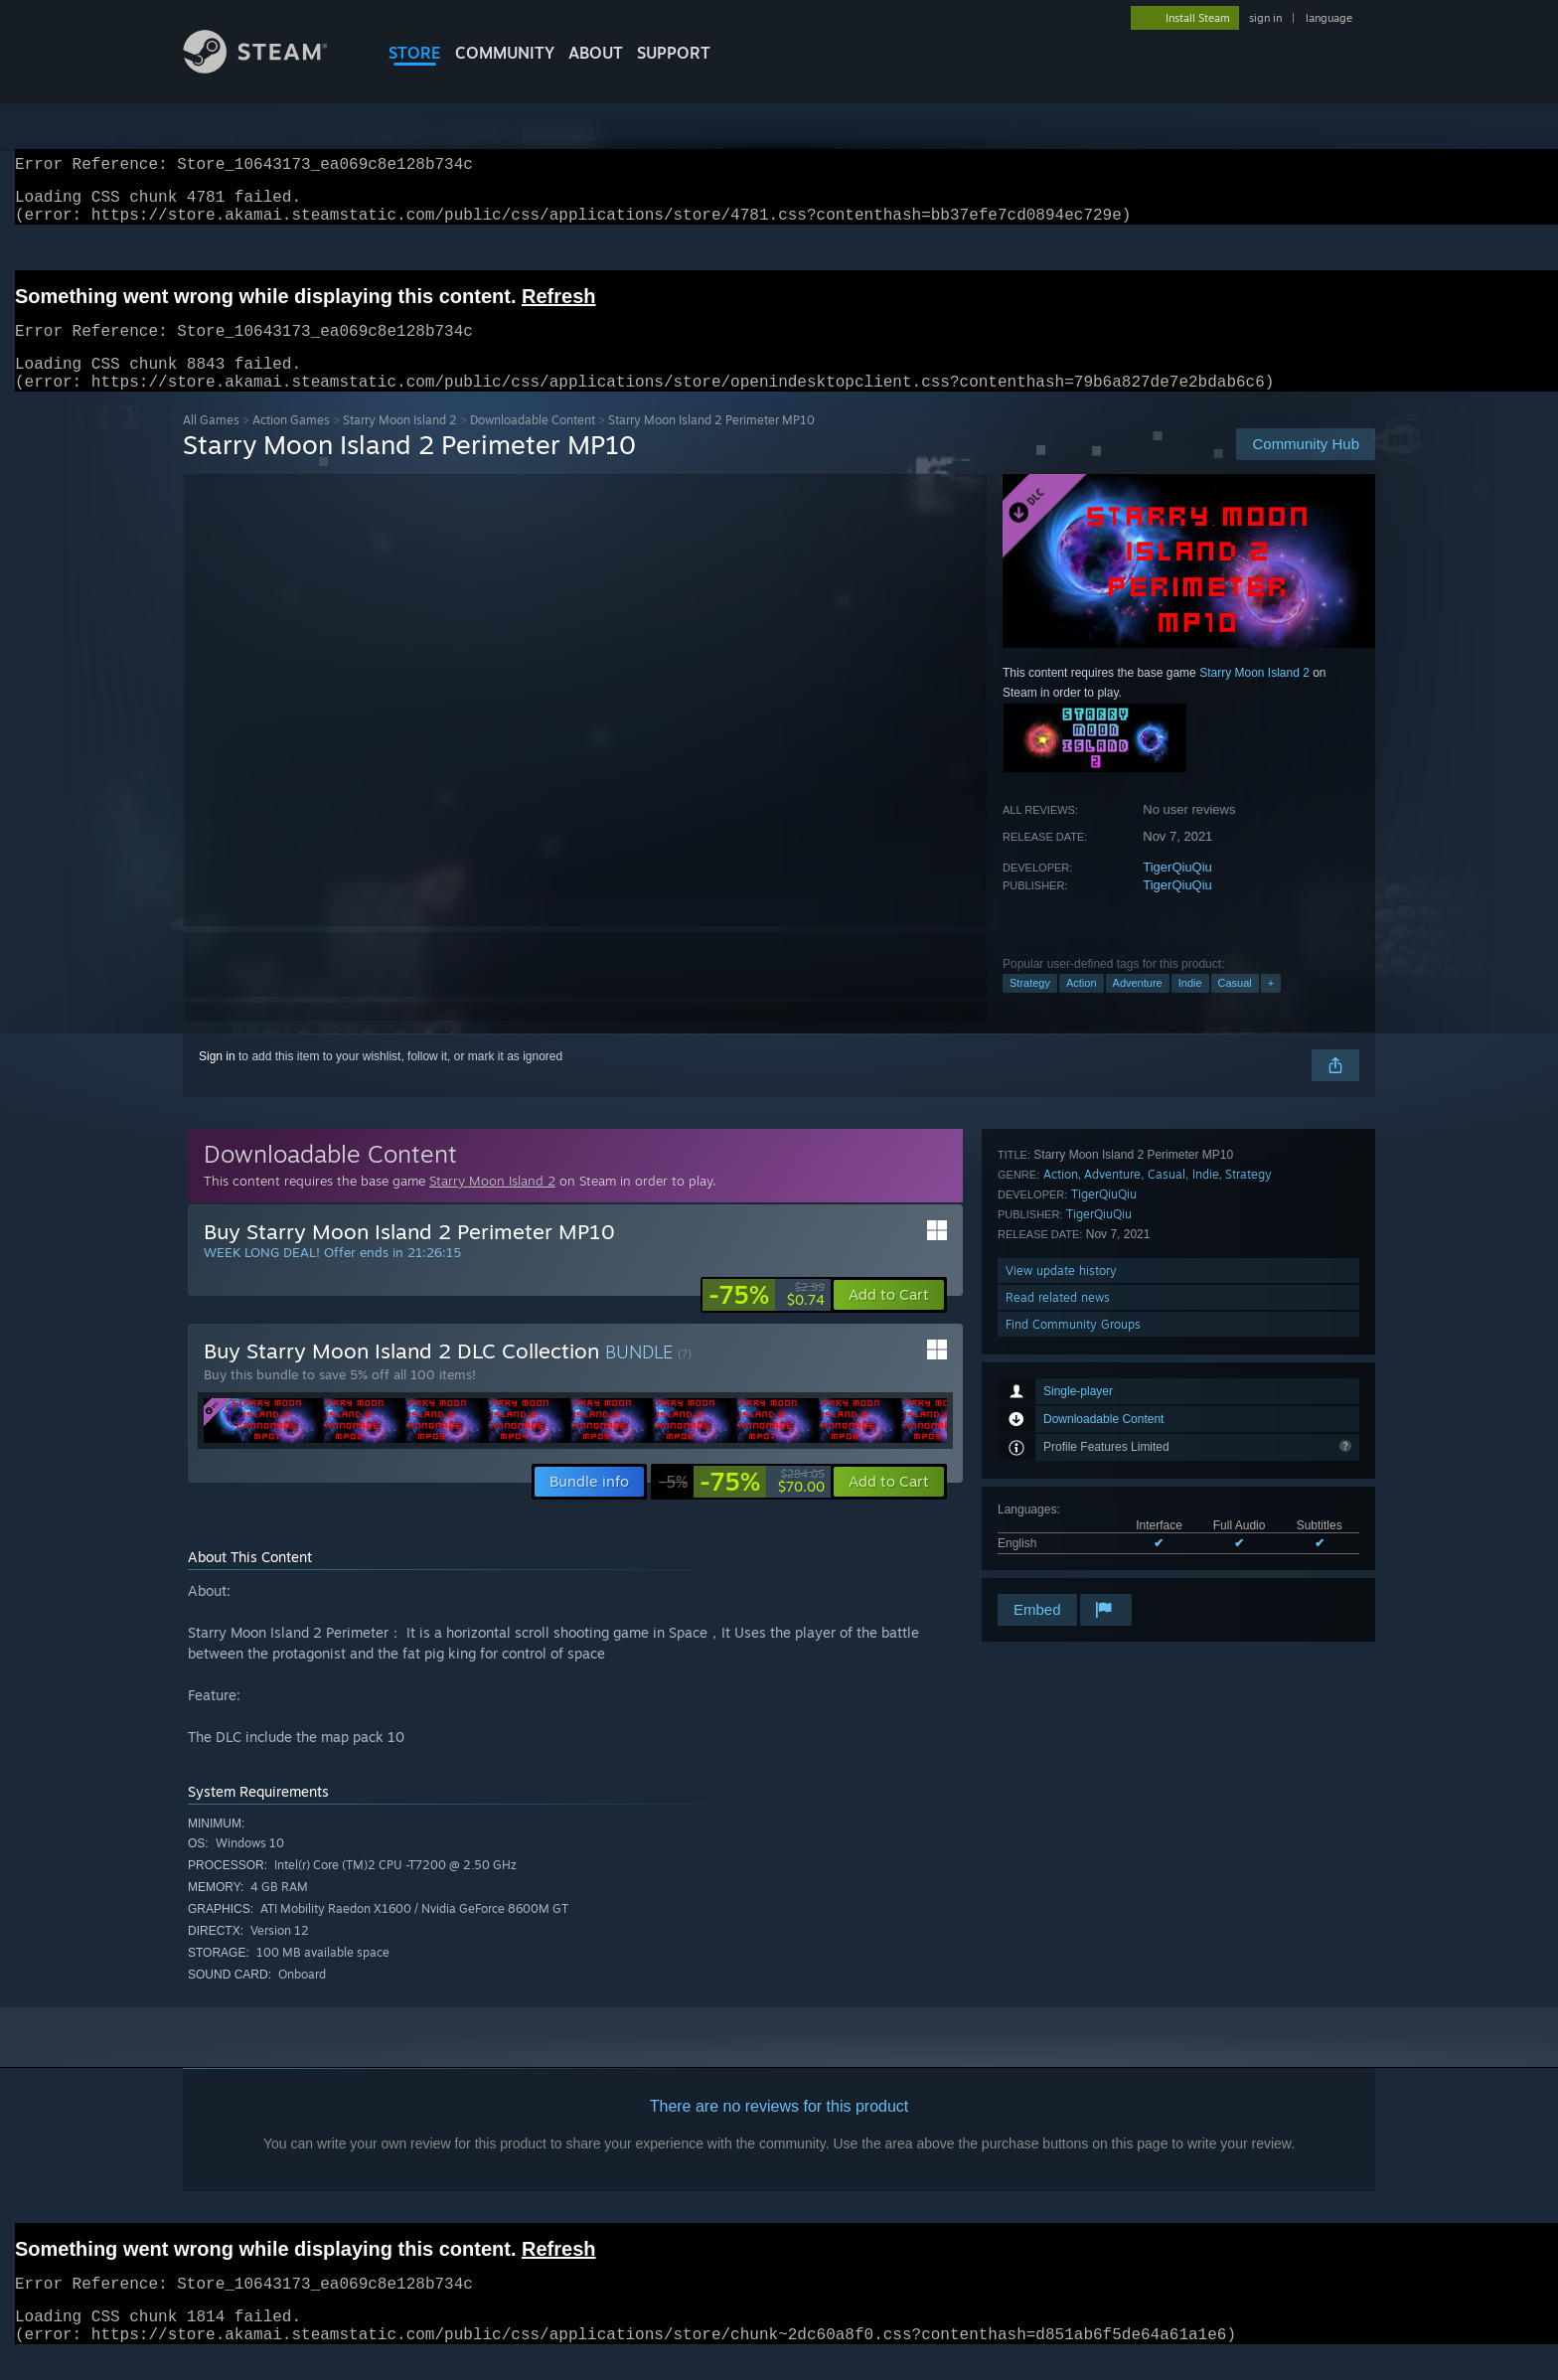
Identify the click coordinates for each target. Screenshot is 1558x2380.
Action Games (291, 443)
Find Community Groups (1073, 1563)
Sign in (217, 1080)
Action (1081, 1007)
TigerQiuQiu (1177, 890)
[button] (889, 1319)
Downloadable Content (532, 443)
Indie (1190, 1007)
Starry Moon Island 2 (400, 443)
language (1329, 18)
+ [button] (1271, 1007)
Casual (1235, 1007)
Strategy (1030, 1007)
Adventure (1138, 1007)
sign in (1265, 18)
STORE (415, 53)
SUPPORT (673, 53)
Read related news (1058, 1536)
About (595, 53)
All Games (211, 443)
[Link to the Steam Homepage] (270, 68)
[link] (766, 1319)
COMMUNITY (504, 53)
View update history (1061, 1510)
